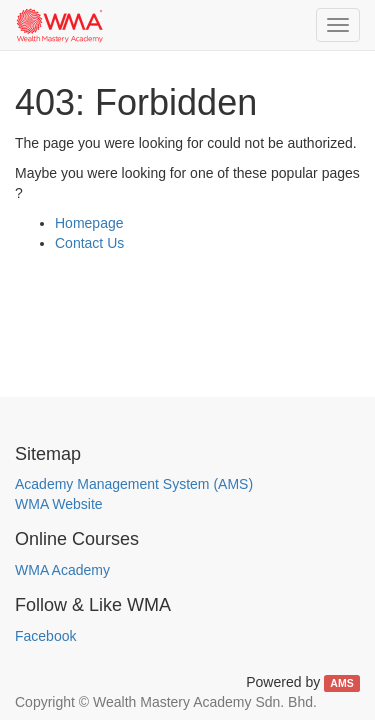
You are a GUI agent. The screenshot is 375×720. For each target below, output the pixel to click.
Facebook (45, 636)
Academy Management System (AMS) (134, 484)
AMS (341, 683)
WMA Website (59, 504)
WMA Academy (62, 570)
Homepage (89, 223)
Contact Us (89, 243)
